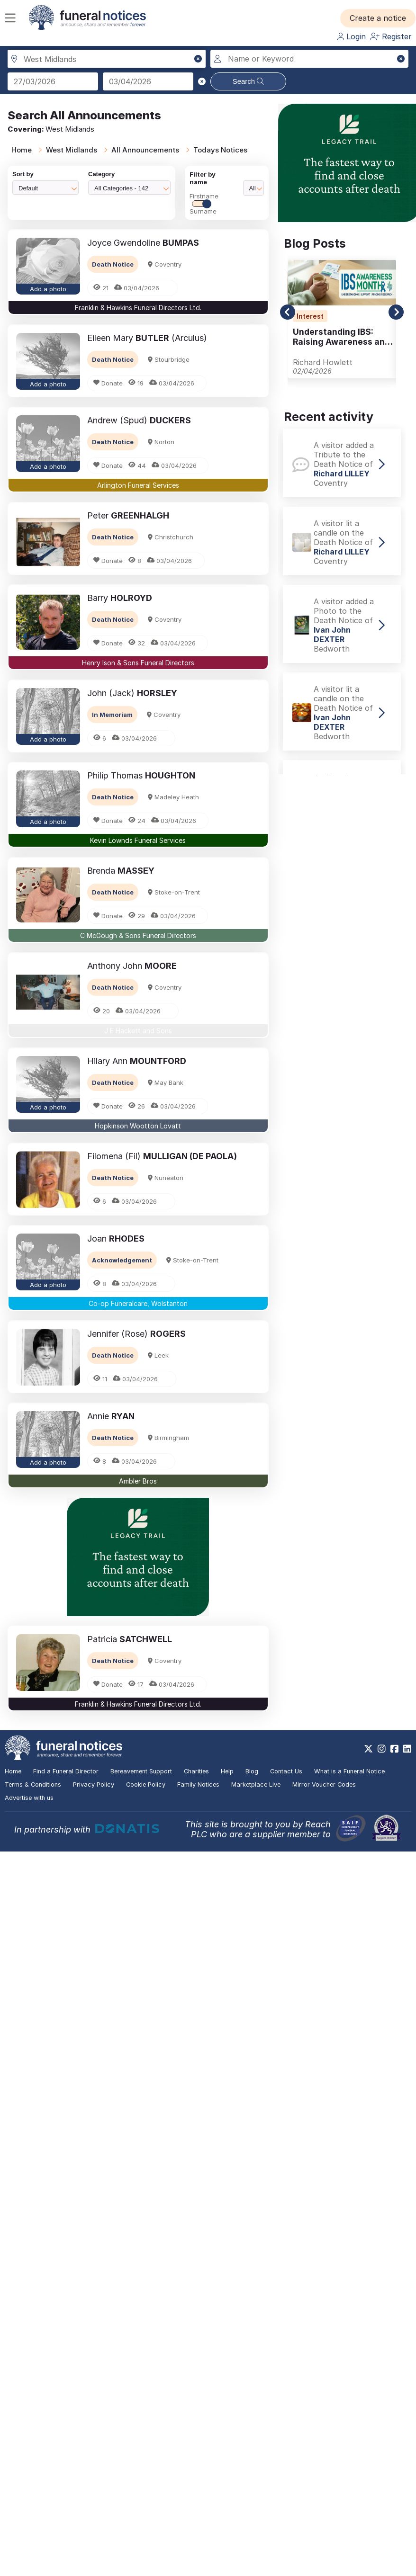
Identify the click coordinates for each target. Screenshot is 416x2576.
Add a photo (48, 289)
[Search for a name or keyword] (309, 59)
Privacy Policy (93, 1784)
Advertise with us (29, 1797)
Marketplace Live (255, 1784)
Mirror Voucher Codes (324, 1784)
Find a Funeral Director (66, 1771)
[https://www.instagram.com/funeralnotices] (382, 1748)
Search (248, 81)
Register (391, 36)
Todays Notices (220, 149)
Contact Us (286, 1771)
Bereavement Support (141, 1771)
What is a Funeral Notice (349, 1771)
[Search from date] (53, 81)
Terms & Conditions (33, 1784)
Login (351, 36)
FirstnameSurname (204, 203)
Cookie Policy (145, 1784)
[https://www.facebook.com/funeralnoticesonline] (394, 1748)
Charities (196, 1771)
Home (21, 149)
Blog (251, 1771)
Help (227, 1771)
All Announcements (145, 149)
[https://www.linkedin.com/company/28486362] (407, 1748)
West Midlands (71, 149)
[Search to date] (148, 81)
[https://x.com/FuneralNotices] (368, 1748)
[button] (378, 18)
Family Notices (198, 1784)
